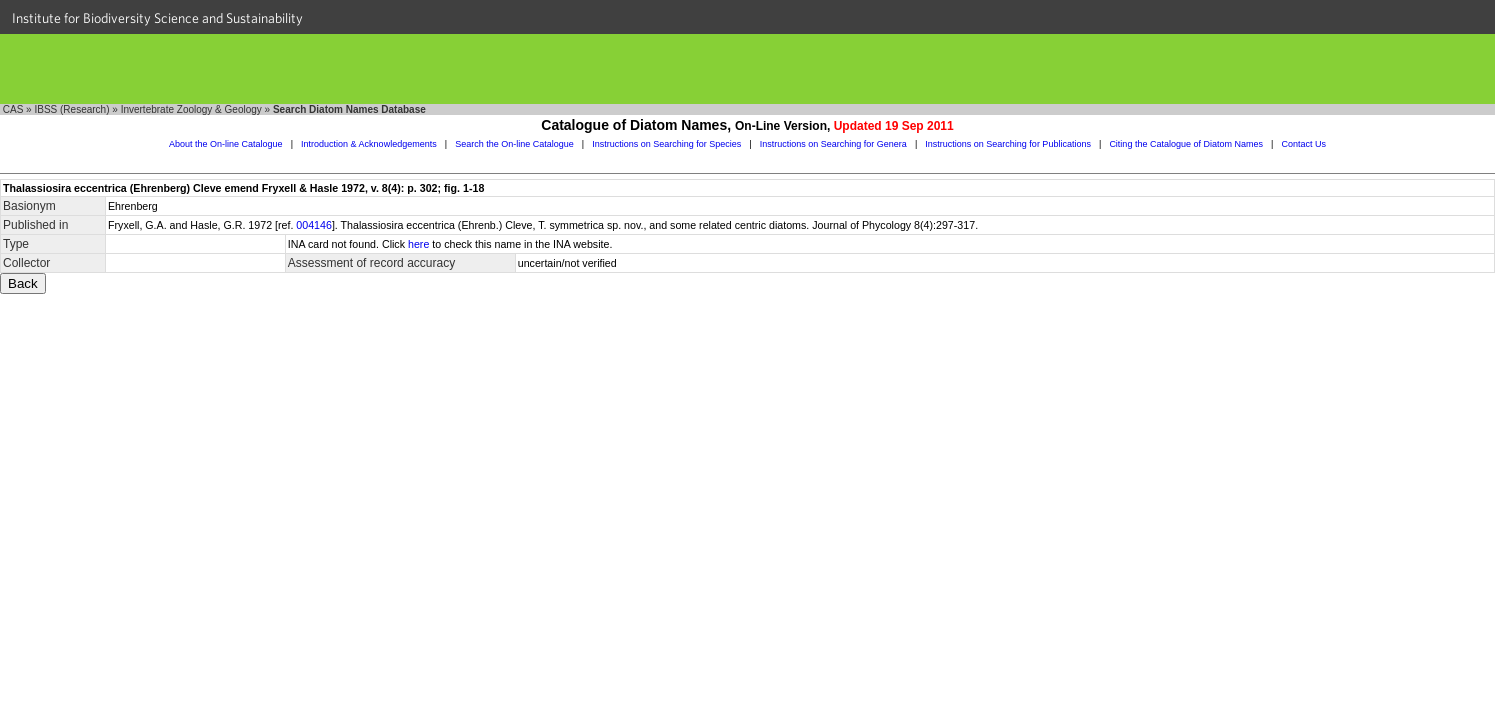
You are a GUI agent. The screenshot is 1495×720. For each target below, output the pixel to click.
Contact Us (1303, 144)
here (418, 244)
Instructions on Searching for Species (666, 144)
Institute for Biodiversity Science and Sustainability (157, 18)
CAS (13, 109)
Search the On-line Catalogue (514, 144)
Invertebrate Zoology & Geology (191, 109)
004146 (314, 225)
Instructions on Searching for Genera (833, 144)
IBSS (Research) (71, 109)
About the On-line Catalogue (226, 144)
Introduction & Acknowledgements (369, 144)
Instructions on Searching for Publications (1008, 144)
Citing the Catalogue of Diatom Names (1186, 144)
